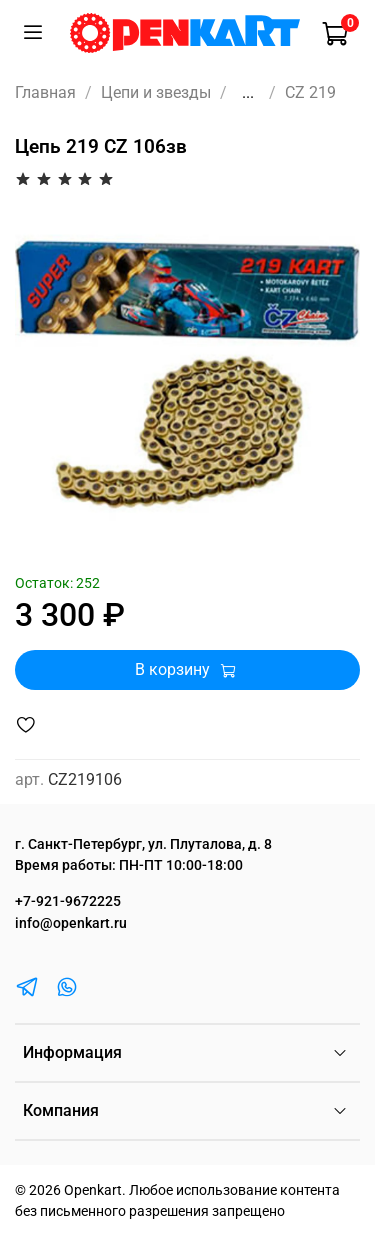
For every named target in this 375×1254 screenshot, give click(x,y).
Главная (45, 92)
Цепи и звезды (156, 92)
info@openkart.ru (71, 923)
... (248, 93)
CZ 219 (310, 92)
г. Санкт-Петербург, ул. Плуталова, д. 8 (143, 844)
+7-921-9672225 (68, 901)
